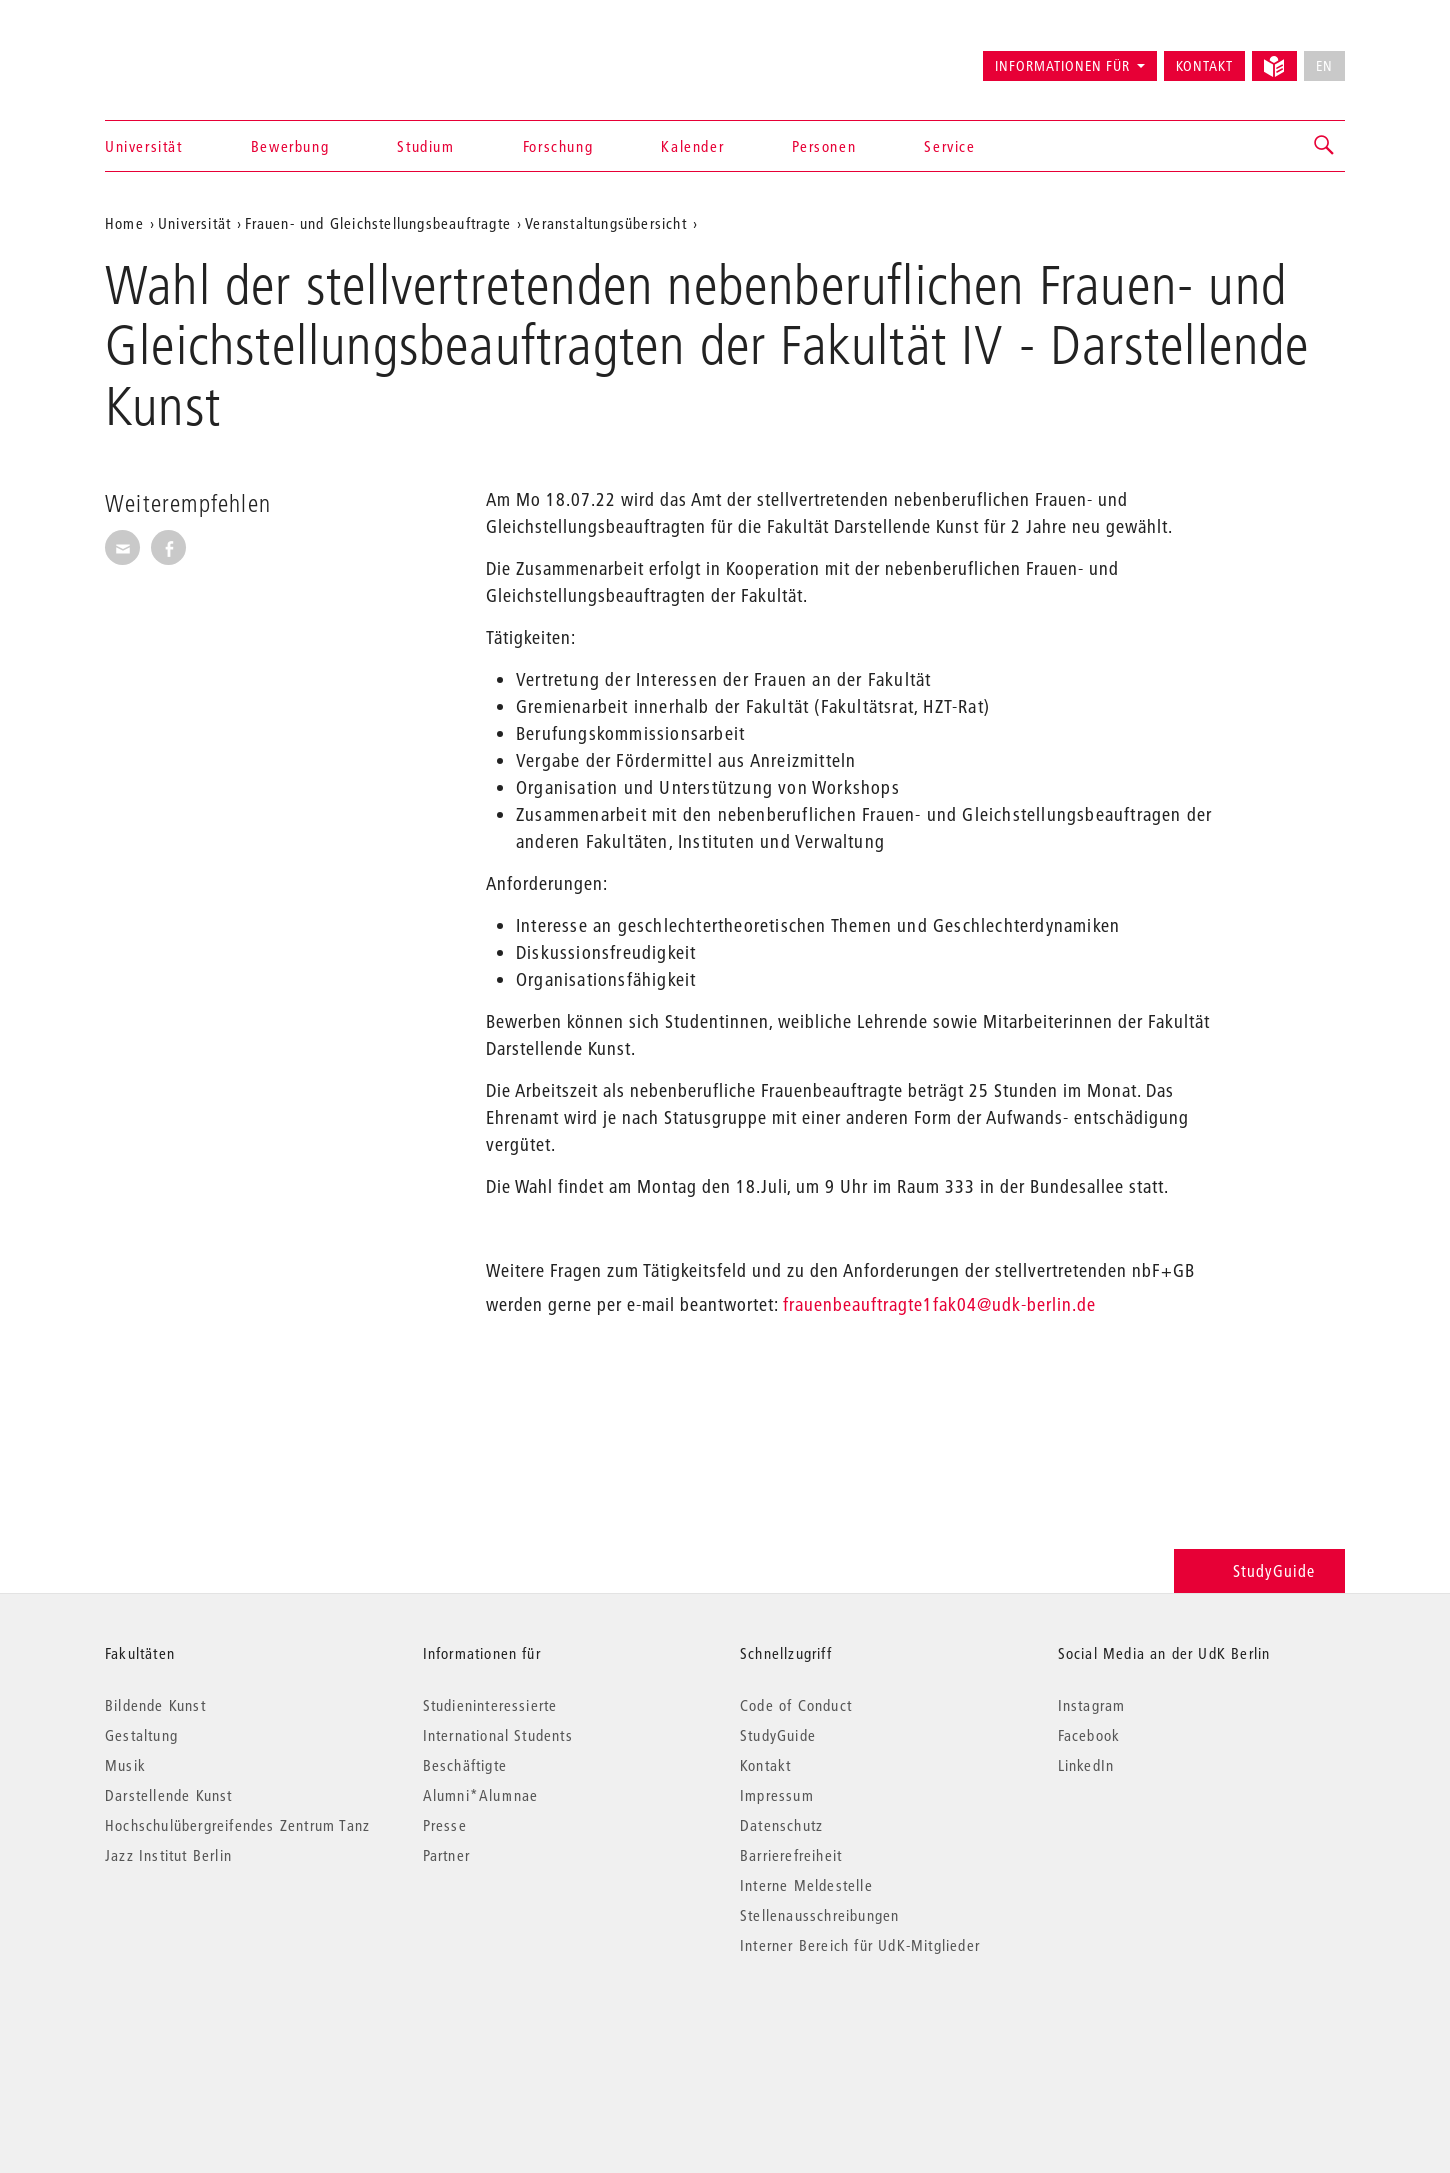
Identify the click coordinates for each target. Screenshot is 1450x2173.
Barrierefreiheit (791, 1855)
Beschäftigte (465, 1765)
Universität (144, 146)
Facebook (1089, 1735)
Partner (446, 1855)
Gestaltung (141, 1735)
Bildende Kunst (155, 1705)
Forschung (558, 146)
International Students (498, 1735)
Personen (824, 146)
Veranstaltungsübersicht (606, 223)
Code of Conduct (796, 1705)
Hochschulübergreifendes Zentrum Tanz (237, 1825)
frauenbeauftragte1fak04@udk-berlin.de (939, 1304)
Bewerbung (290, 146)
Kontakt (1204, 66)
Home (124, 223)
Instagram (1092, 1705)
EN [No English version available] (1324, 66)
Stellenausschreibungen (819, 1915)
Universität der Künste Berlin (183, 57)
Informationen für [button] (1062, 66)
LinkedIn (1086, 1765)
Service (949, 146)
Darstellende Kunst (169, 1795)
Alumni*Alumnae (481, 1795)
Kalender (692, 146)
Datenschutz (781, 1825)
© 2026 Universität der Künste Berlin (209, 2029)
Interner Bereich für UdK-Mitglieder (860, 1945)
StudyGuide (1259, 1570)
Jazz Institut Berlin (168, 1855)
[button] (1325, 146)
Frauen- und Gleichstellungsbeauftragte (378, 223)
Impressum (777, 1795)
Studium (425, 146)
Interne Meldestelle (806, 1885)
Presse (445, 1825)
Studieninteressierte (490, 1705)
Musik (125, 1765)
